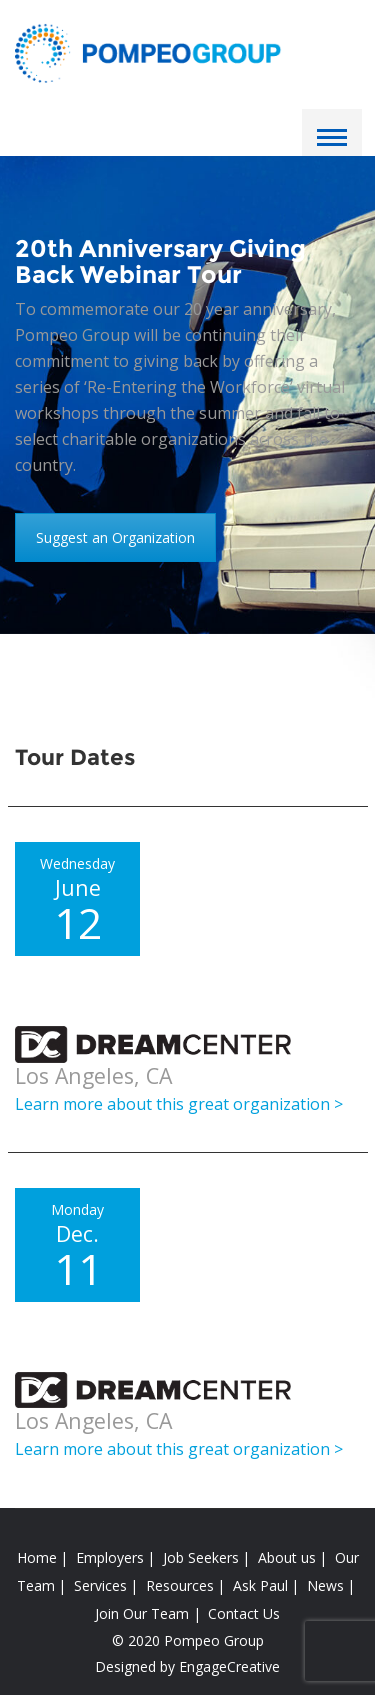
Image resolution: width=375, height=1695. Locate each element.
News (325, 1585)
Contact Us (244, 1613)
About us (287, 1557)
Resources (180, 1585)
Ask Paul (260, 1585)
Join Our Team (142, 1613)
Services (100, 1585)
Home (37, 1557)
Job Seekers (201, 1557)
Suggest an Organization (115, 537)
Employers (110, 1557)
